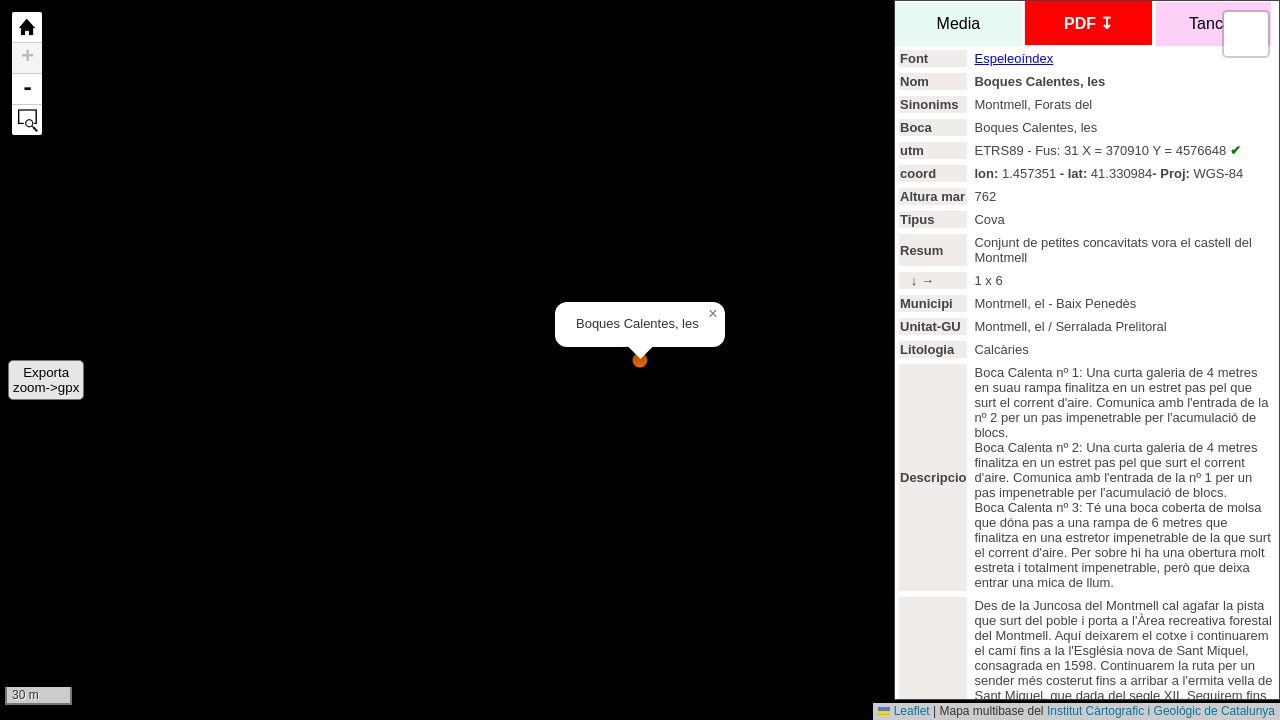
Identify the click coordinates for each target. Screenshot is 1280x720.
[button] (713, 314)
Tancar (1214, 23)
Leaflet (903, 711)
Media (958, 23)
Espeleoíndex (1013, 58)
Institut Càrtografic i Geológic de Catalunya (1161, 711)
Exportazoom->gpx (46, 380)
